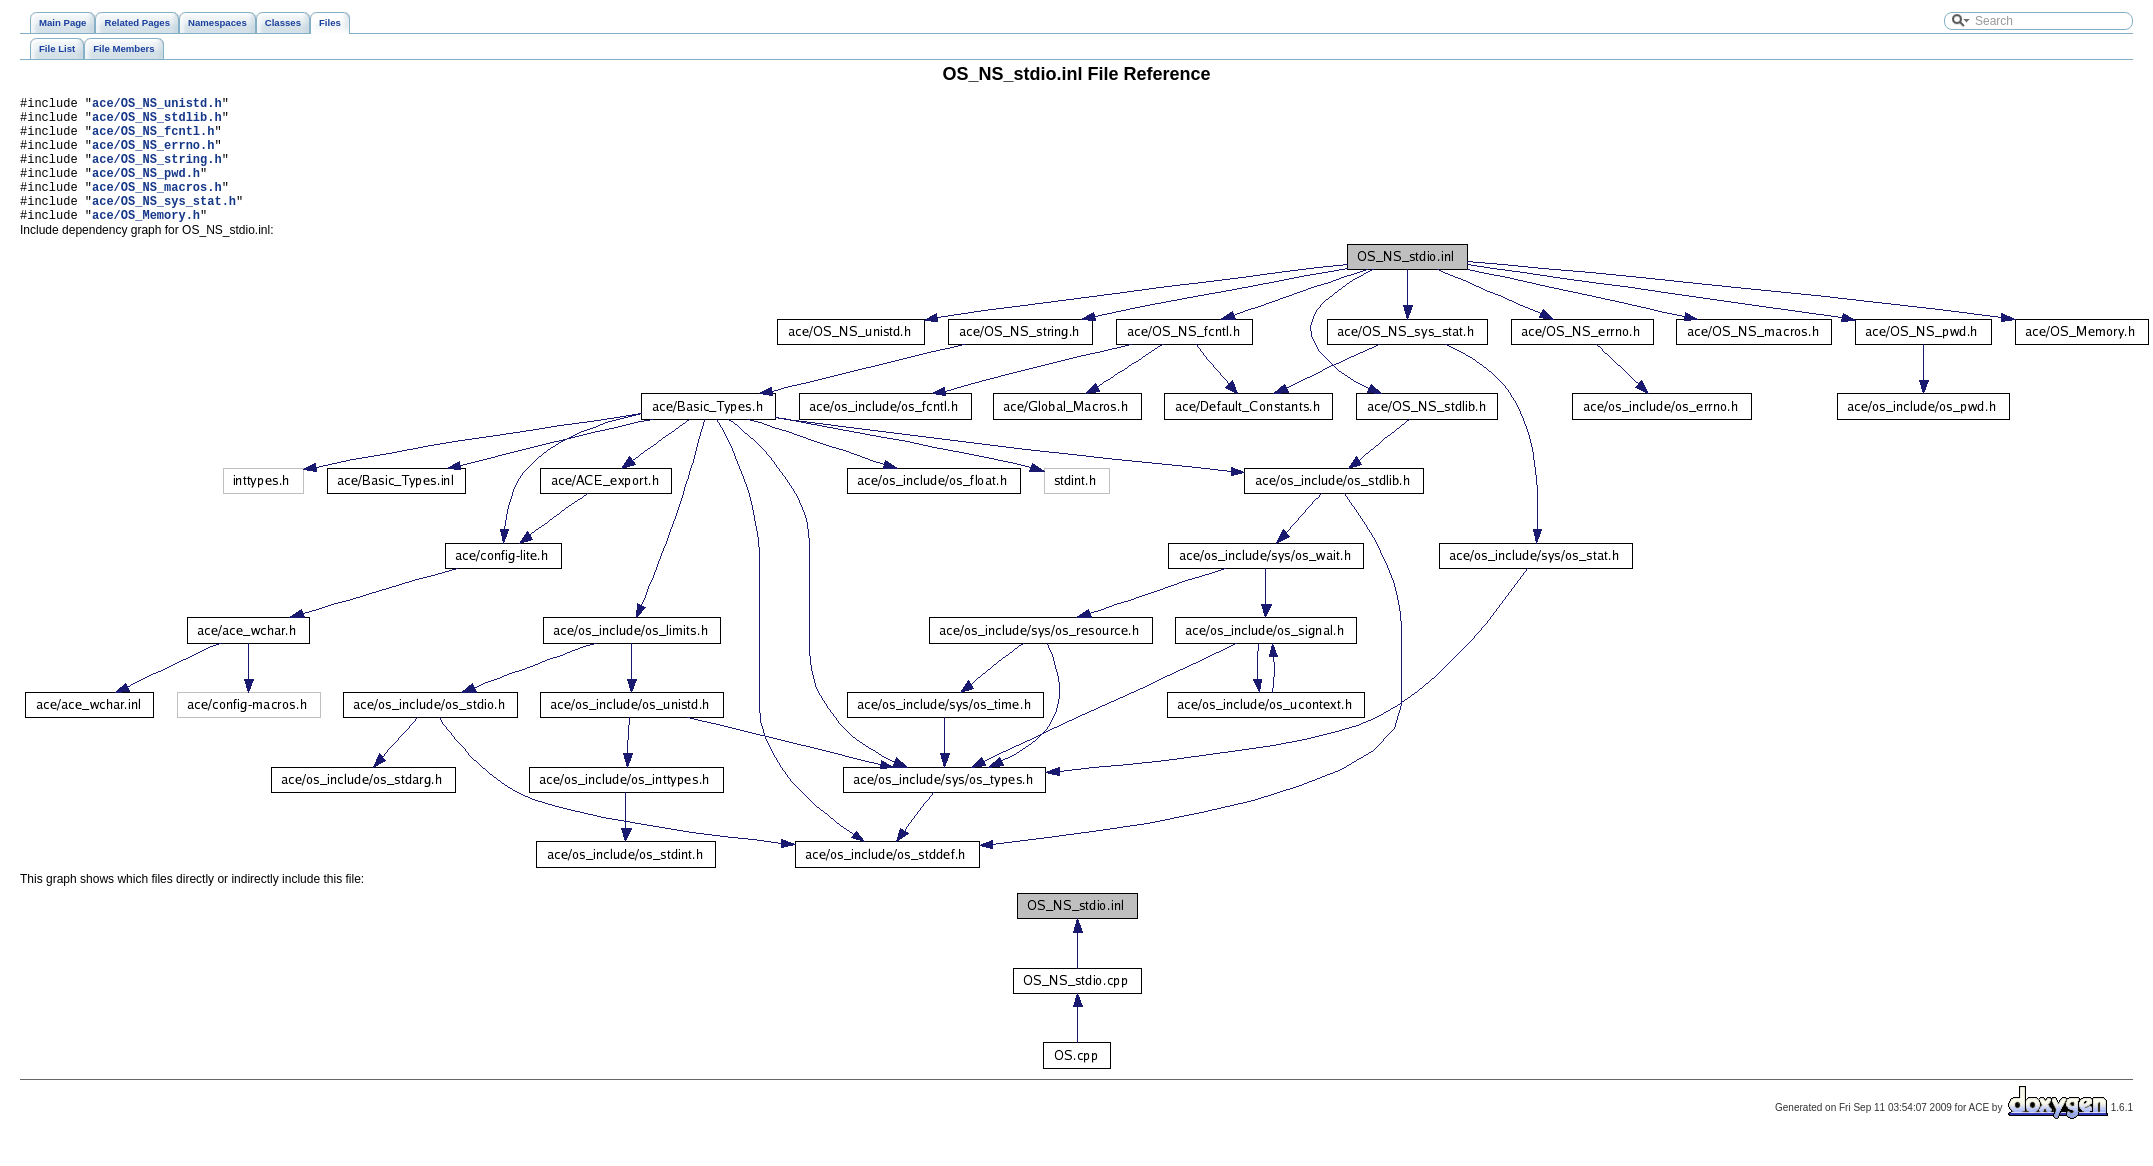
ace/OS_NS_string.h (157, 173)
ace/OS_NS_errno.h (153, 156)
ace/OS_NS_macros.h (157, 207)
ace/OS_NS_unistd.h (157, 105)
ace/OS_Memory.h (146, 241)
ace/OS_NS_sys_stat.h (164, 224)
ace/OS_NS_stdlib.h (157, 122)
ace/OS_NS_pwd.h (146, 190)
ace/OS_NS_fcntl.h (153, 139)
